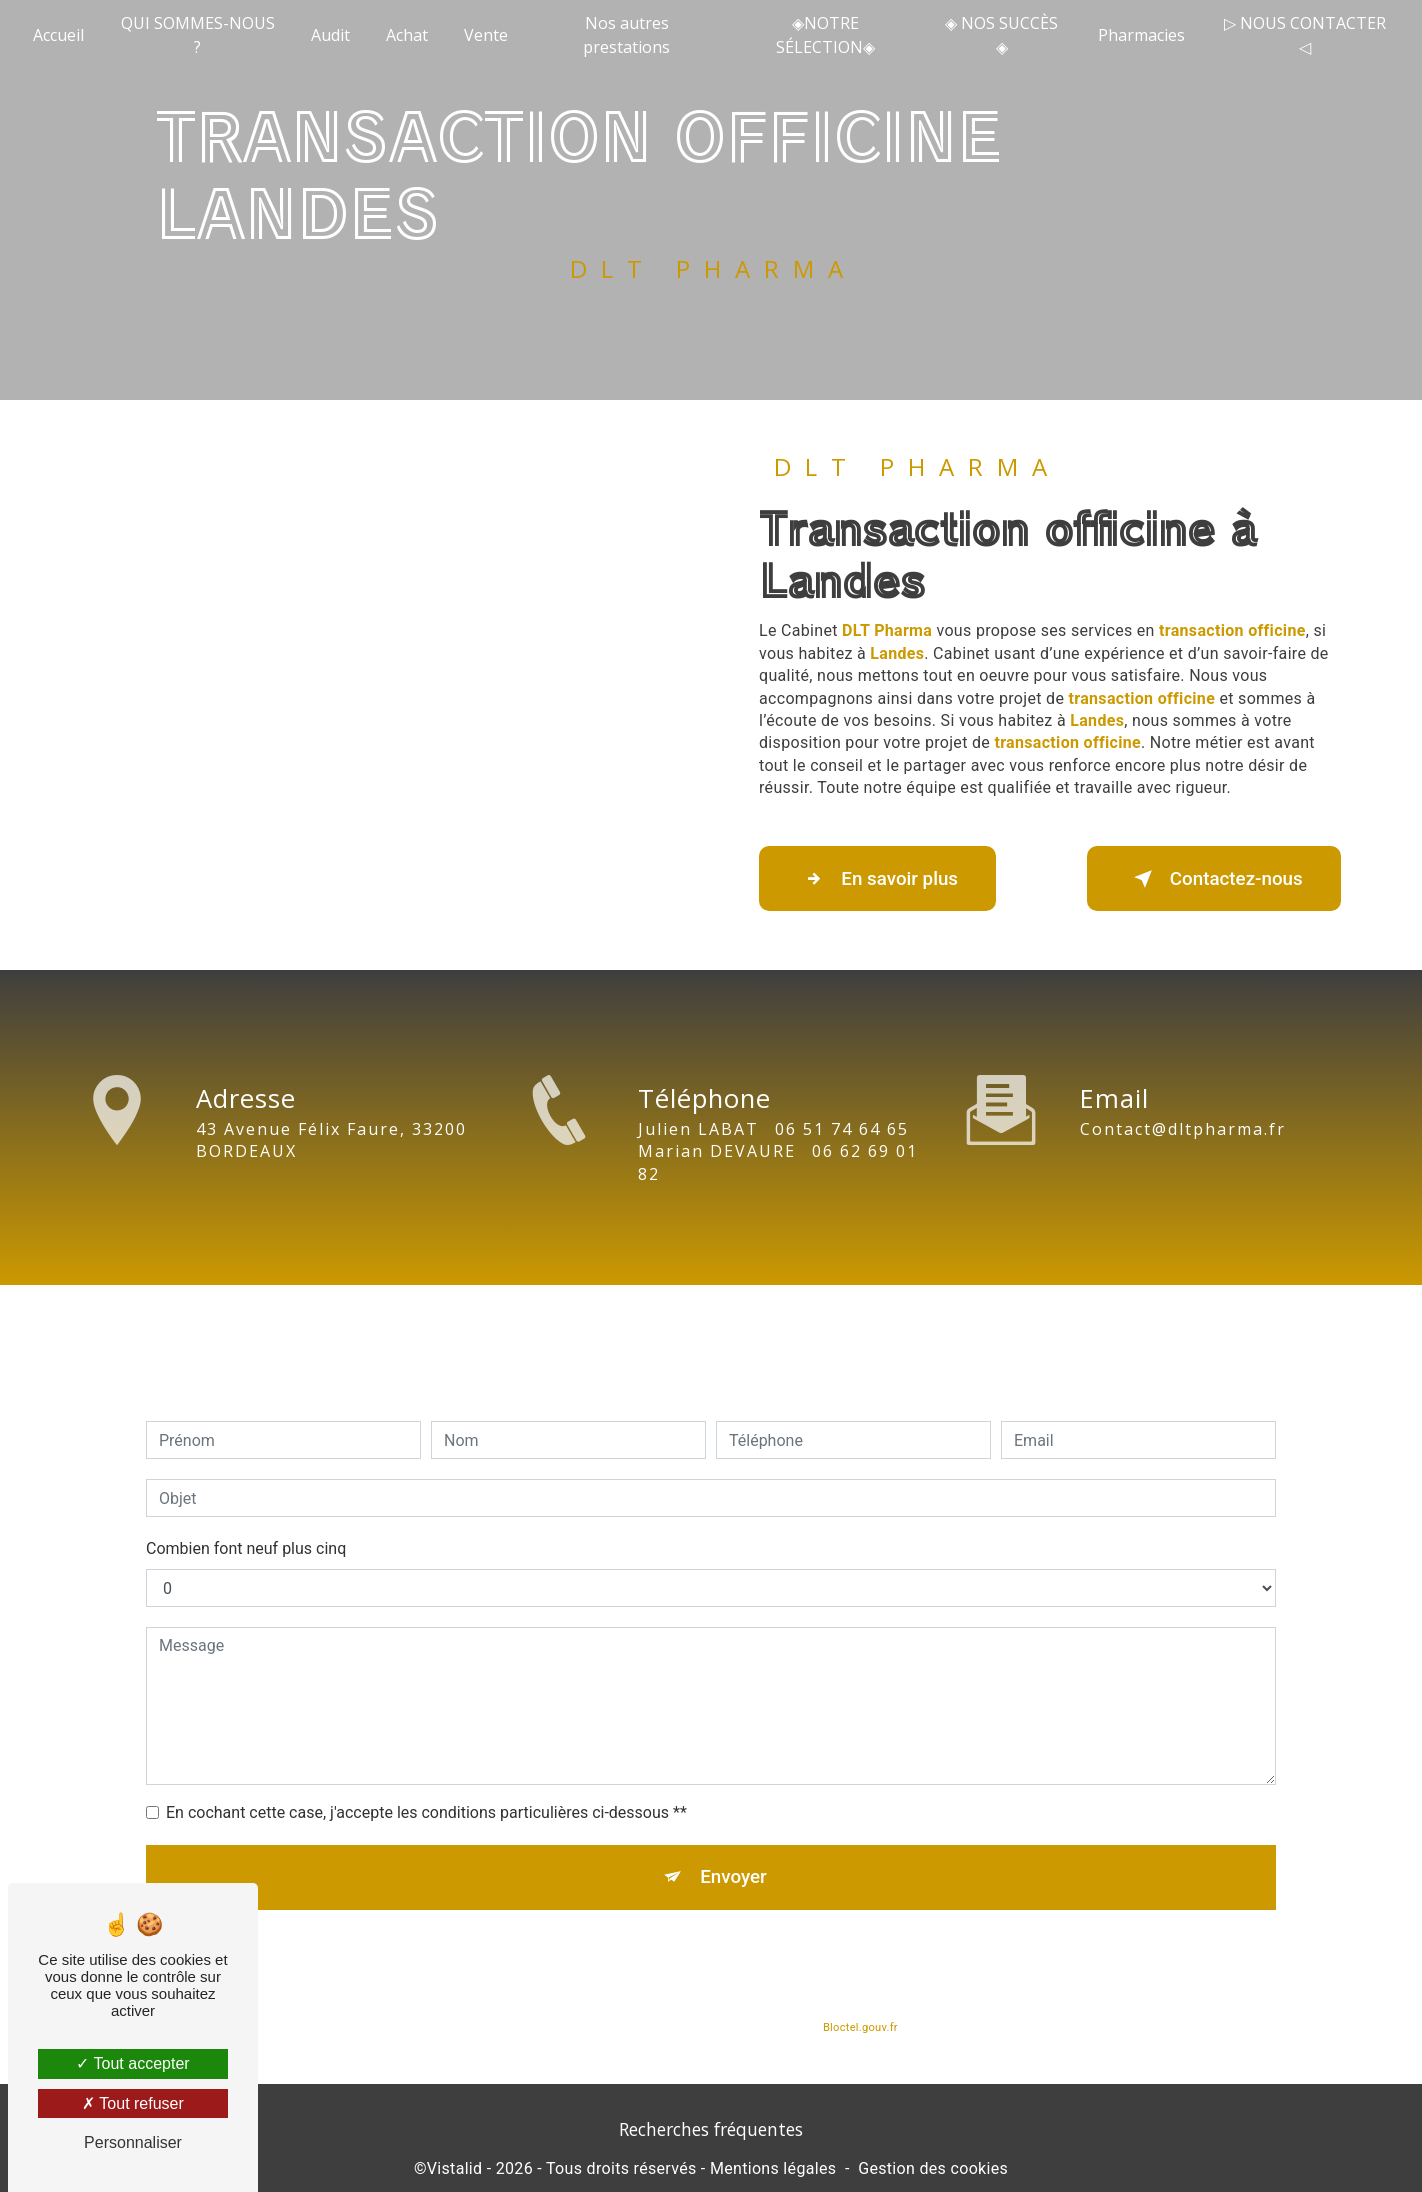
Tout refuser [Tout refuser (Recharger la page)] (133, 2103)
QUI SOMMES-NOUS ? (198, 35)
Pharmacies (1141, 35)
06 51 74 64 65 (842, 1158)
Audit (331, 35)
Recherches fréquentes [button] (711, 2131)
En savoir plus (881, 879)
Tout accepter (132, 2063)
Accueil (59, 35)
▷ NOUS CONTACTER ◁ (1304, 35)
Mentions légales (773, 2170)
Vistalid (455, 2170)
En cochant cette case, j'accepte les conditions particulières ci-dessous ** (426, 1783)
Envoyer (734, 1848)
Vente (487, 35)
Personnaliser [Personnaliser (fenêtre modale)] (133, 2142)
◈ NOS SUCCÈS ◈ (1001, 35)
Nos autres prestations (627, 35)
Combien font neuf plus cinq (246, 1519)
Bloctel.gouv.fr (860, 2000)
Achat (408, 35)
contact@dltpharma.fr (1183, 1100)
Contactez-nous (1210, 879)
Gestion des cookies (933, 2170)
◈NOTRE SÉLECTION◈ (825, 35)
